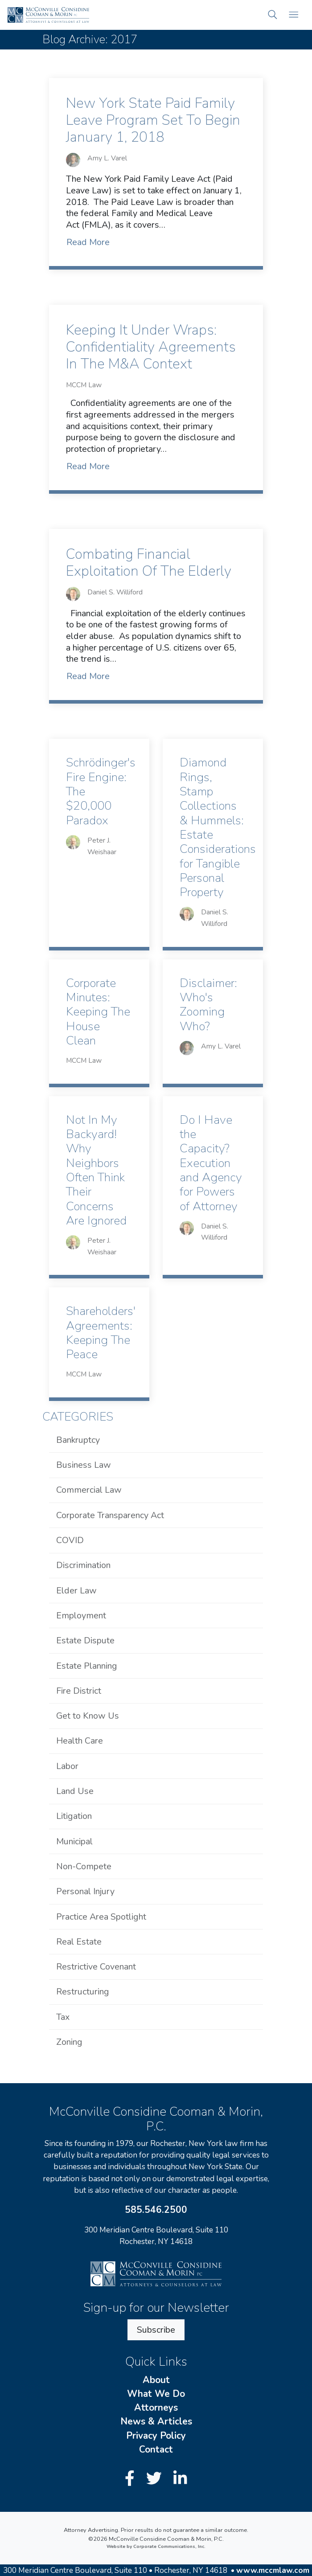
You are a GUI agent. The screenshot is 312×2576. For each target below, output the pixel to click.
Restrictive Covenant (96, 1967)
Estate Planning (86, 1666)
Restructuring (82, 1992)
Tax (63, 2017)
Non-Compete (83, 1866)
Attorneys (156, 2407)
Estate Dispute (85, 1640)
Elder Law (76, 1591)
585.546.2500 (156, 2209)
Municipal (74, 1841)
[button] (273, 15)
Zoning (69, 2042)
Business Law (83, 1465)
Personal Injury (85, 1891)
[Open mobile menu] (293, 15)
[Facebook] (132, 2478)
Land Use (75, 1791)
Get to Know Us (87, 1716)
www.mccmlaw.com (272, 2570)
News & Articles (156, 2421)
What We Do (156, 2394)
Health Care (79, 1741)
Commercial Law (89, 1490)
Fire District (78, 1691)
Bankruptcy (78, 1440)
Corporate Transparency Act (110, 1515)
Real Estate (79, 1942)
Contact (156, 2449)
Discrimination (83, 1565)
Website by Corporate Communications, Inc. (156, 2546)
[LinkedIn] (180, 2478)
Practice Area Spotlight (101, 1917)
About (156, 2380)
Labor (67, 1766)
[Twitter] (156, 2478)
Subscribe (156, 2330)
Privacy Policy (156, 2435)
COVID (70, 1540)
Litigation (74, 1816)
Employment (81, 1615)
